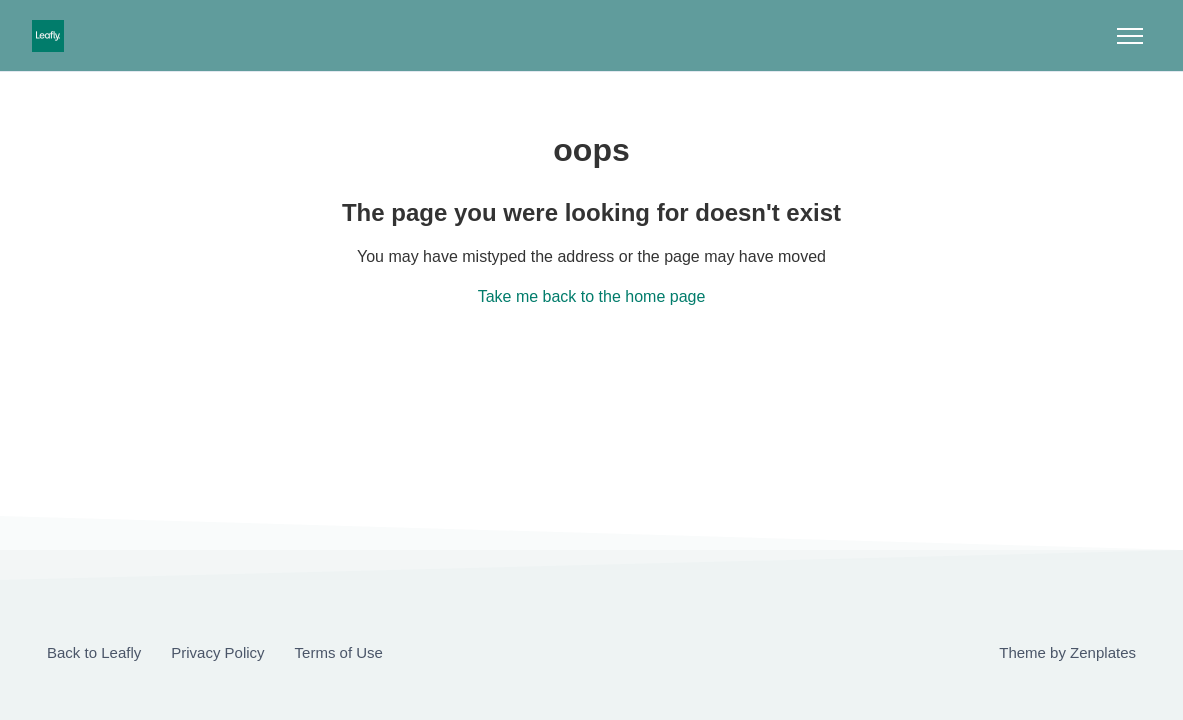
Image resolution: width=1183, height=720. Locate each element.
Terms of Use (339, 652)
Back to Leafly (94, 652)
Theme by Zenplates (1067, 651)
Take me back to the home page (592, 296)
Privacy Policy (217, 652)
